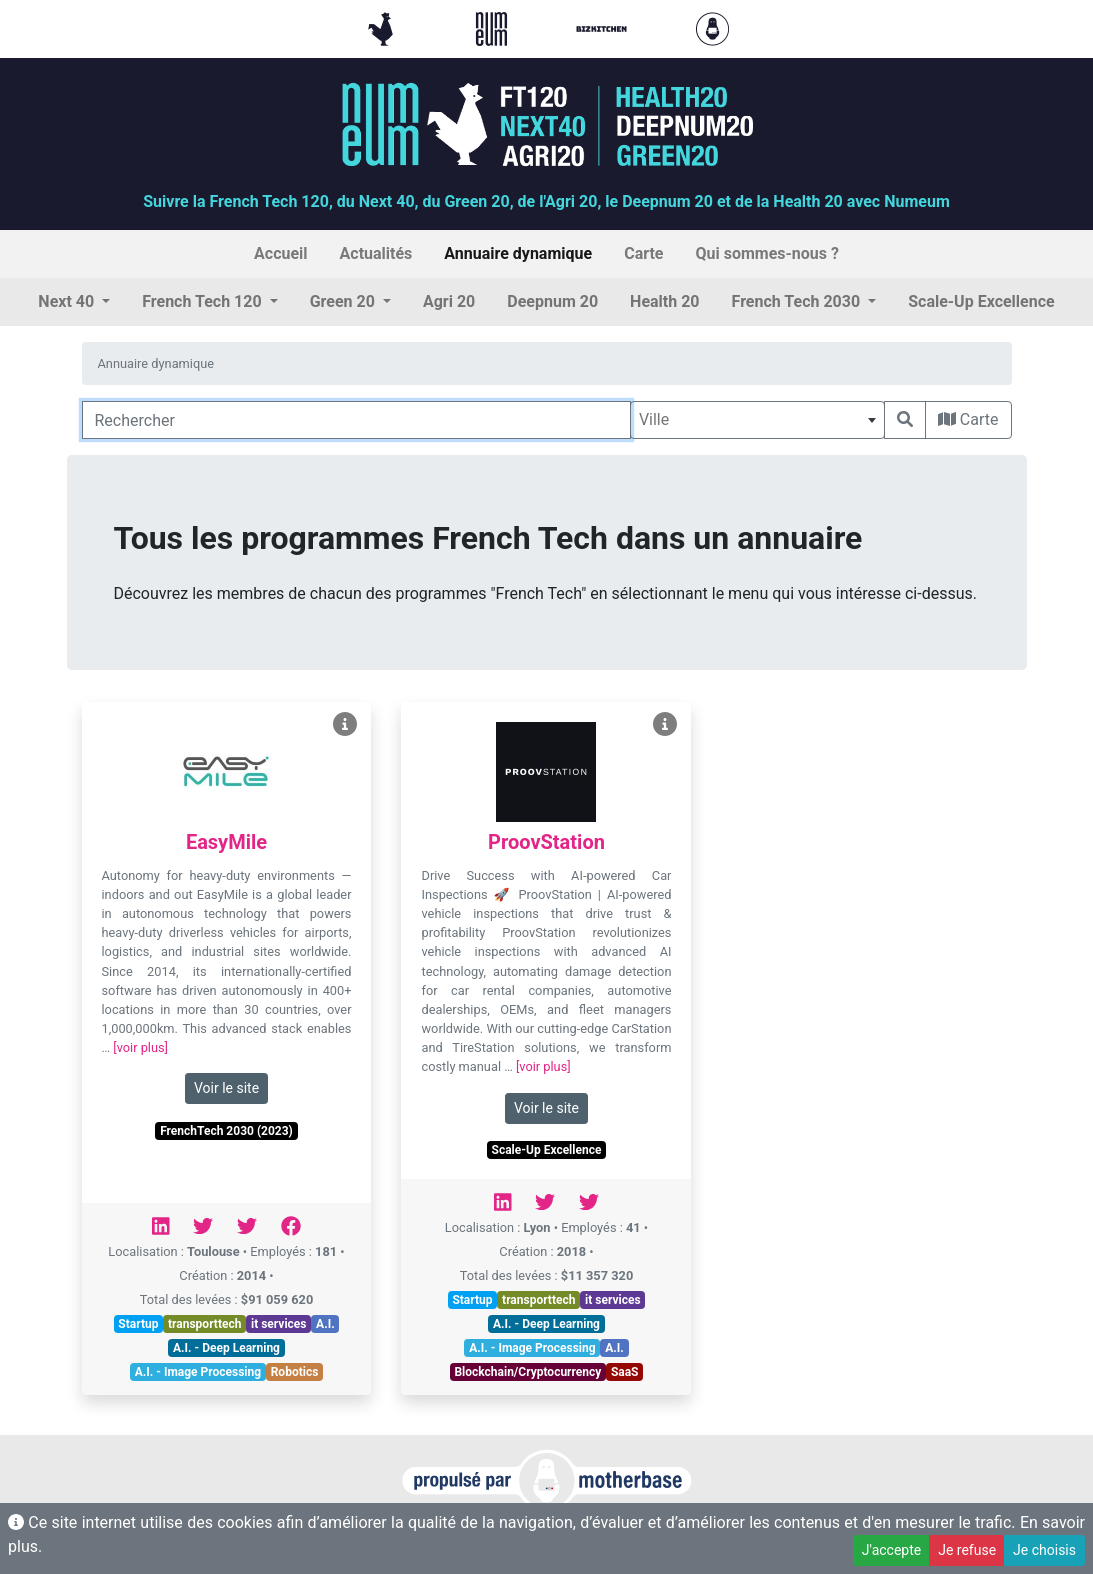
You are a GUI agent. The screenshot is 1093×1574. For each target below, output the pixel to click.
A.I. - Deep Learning (226, 1348)
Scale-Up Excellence (547, 1150)
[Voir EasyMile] (345, 724)
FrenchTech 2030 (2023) (226, 1131)
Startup (138, 1324)
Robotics (295, 1372)
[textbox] (757, 420)
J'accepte (891, 1550)
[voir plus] (140, 1047)
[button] (74, 302)
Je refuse (967, 1550)
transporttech (204, 1324)
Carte (968, 419)
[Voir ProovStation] (665, 724)
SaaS (625, 1372)
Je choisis (1044, 1550)
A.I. (325, 1324)
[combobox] (757, 420)
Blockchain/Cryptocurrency (527, 1372)
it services (279, 1324)
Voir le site (226, 1088)
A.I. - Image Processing (198, 1372)
